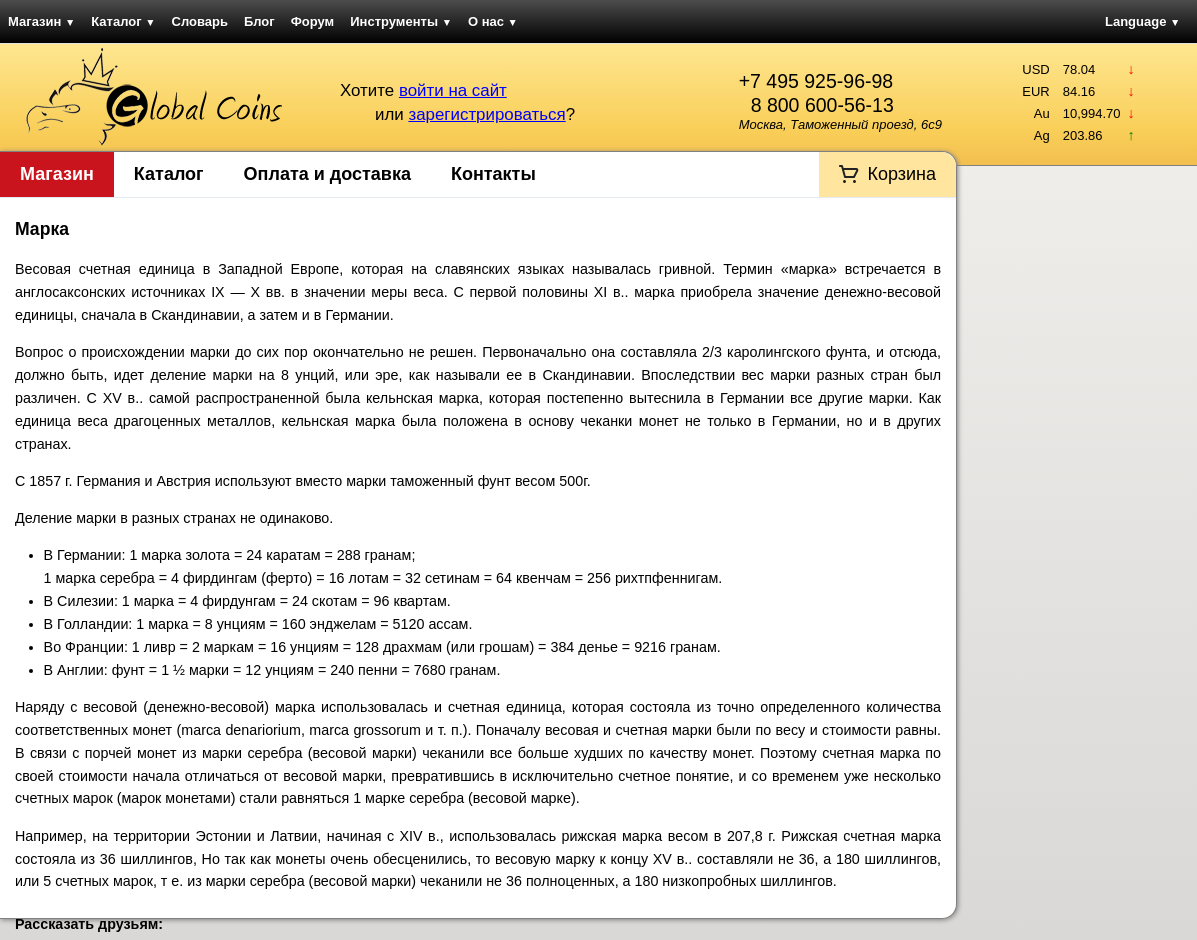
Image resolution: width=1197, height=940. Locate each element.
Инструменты (401, 21)
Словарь (200, 21)
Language (1142, 21)
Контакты (493, 174)
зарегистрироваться (486, 114)
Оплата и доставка (327, 174)
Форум (312, 21)
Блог (259, 21)
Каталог (123, 21)
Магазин (41, 21)
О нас (493, 21)
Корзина (901, 174)
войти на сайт (453, 90)
